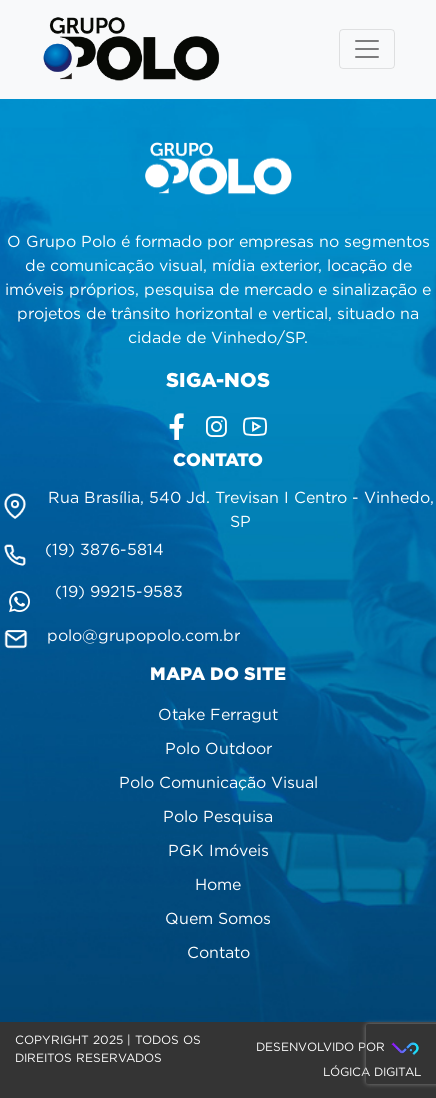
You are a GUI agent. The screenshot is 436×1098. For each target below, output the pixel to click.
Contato (218, 953)
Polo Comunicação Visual (218, 783)
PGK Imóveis (218, 851)
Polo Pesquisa (218, 817)
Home (218, 885)
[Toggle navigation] (367, 49)
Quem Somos (218, 919)
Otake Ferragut (218, 715)
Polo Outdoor (218, 749)
